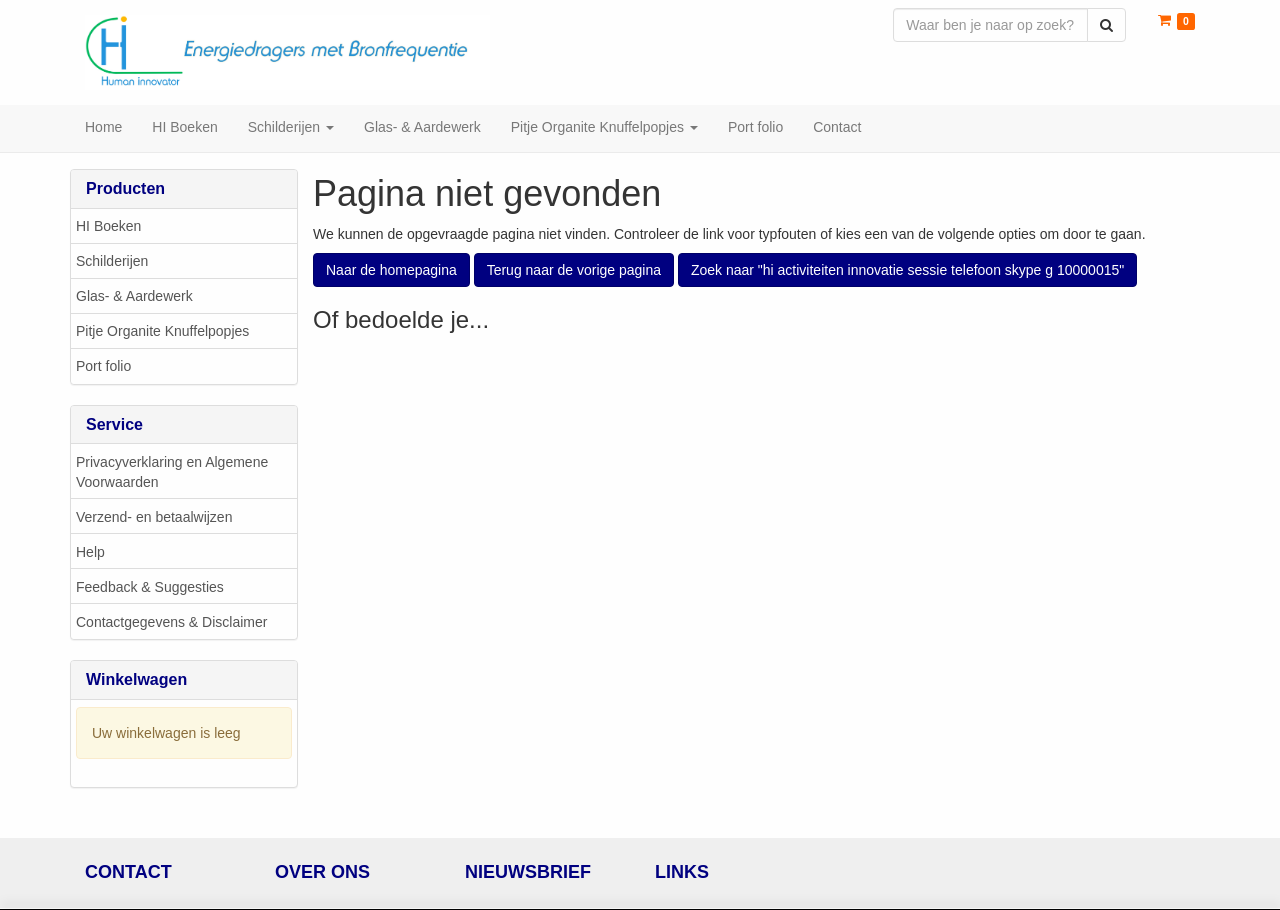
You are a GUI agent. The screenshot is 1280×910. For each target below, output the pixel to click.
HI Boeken (108, 227)
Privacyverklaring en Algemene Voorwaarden (172, 473)
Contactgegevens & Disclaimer (171, 623)
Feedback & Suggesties (150, 588)
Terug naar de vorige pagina (574, 271)
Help (90, 553)
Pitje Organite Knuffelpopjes (162, 332)
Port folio (103, 367)
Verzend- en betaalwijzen (154, 518)
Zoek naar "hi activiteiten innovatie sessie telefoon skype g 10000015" (907, 271)
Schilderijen (112, 262)
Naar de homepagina (391, 271)
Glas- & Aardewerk (134, 297)
